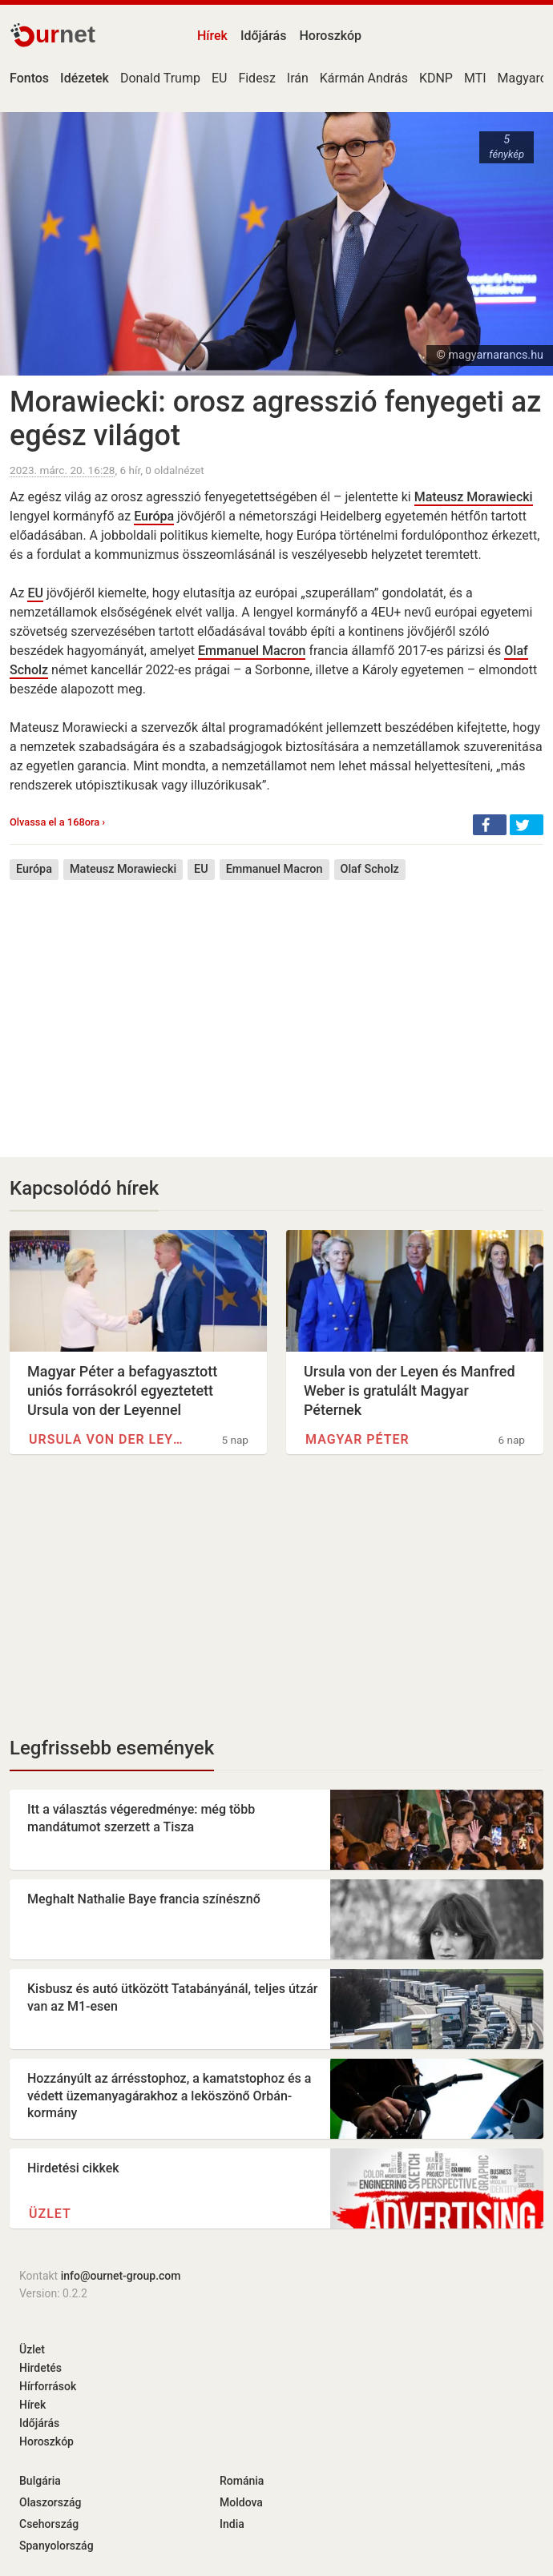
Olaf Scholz (370, 869)
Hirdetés (40, 2367)
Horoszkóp (330, 35)
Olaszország (50, 2502)
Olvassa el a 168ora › (57, 822)
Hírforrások (47, 2386)
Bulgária (40, 2480)
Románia (242, 2480)
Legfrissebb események (112, 1748)
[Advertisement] (276, 1006)
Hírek (212, 35)
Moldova (241, 2502)
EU (219, 78)
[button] (490, 824)
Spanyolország (56, 2545)
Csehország (49, 2524)
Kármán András (364, 78)
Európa (154, 516)
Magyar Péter (357, 1439)
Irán (298, 78)
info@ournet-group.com (121, 2275)
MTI (475, 78)
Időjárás (263, 35)
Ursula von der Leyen (106, 1439)
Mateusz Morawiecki (473, 496)
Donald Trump (160, 78)
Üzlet (50, 2213)
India (232, 2524)
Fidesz (256, 78)
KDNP (436, 78)
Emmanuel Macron (251, 650)
